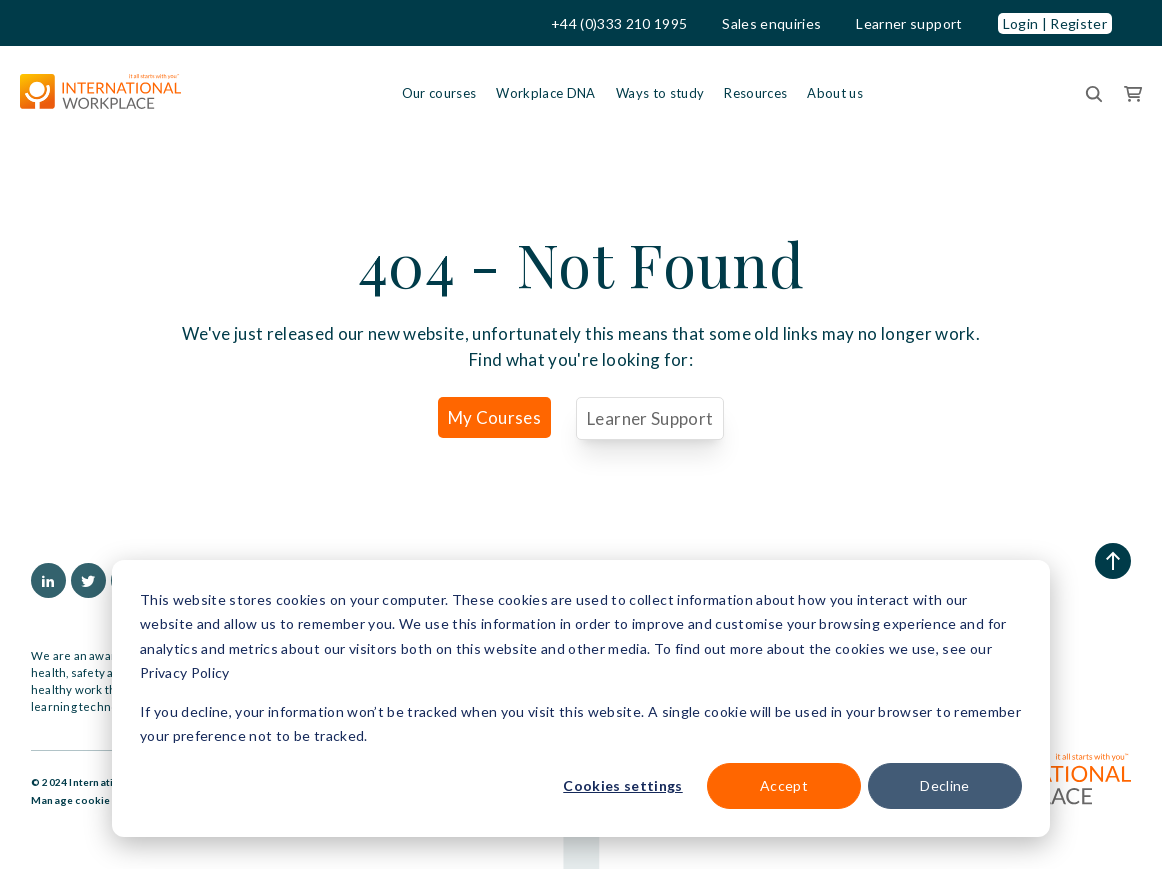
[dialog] (581, 698)
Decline (944, 785)
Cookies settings (622, 785)
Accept (784, 785)
